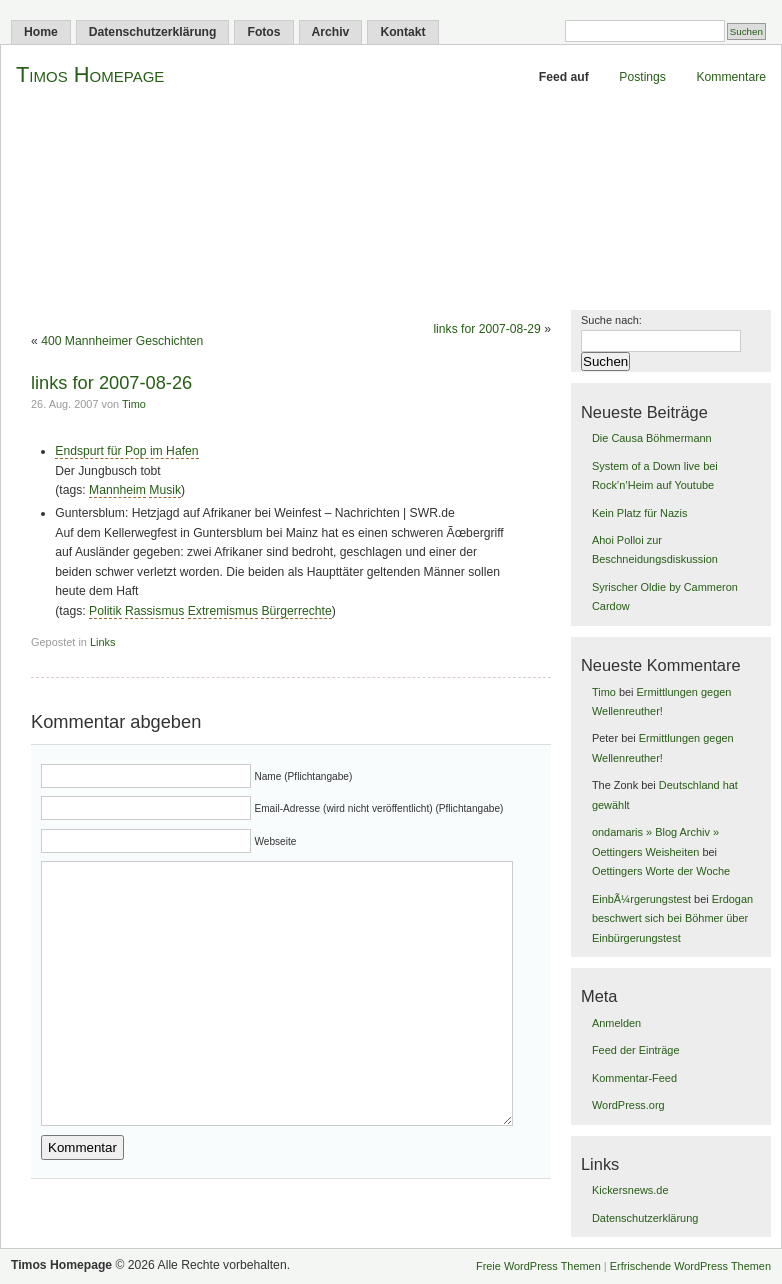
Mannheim (117, 490)
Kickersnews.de (630, 1190)
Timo (134, 404)
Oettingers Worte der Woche (661, 871)
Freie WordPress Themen (538, 1266)
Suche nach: (611, 320)
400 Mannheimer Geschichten (122, 341)
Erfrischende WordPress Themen (690, 1266)
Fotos (263, 32)
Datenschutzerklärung (153, 32)
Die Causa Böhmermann (652, 438)
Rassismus (154, 611)
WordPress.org (628, 1105)
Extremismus (223, 611)
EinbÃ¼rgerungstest (641, 899)
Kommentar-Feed (634, 1078)
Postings (642, 77)
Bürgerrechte (296, 611)
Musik (165, 490)
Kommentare (731, 77)
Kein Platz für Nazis (639, 513)
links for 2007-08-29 (486, 329)
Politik (105, 611)
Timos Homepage (90, 74)
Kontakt (402, 32)
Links (103, 642)
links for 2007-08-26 (111, 382)
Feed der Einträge (636, 1050)
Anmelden (616, 1023)
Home (41, 32)
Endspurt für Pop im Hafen (126, 451)
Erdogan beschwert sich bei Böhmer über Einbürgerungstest (672, 918)
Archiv (331, 32)
